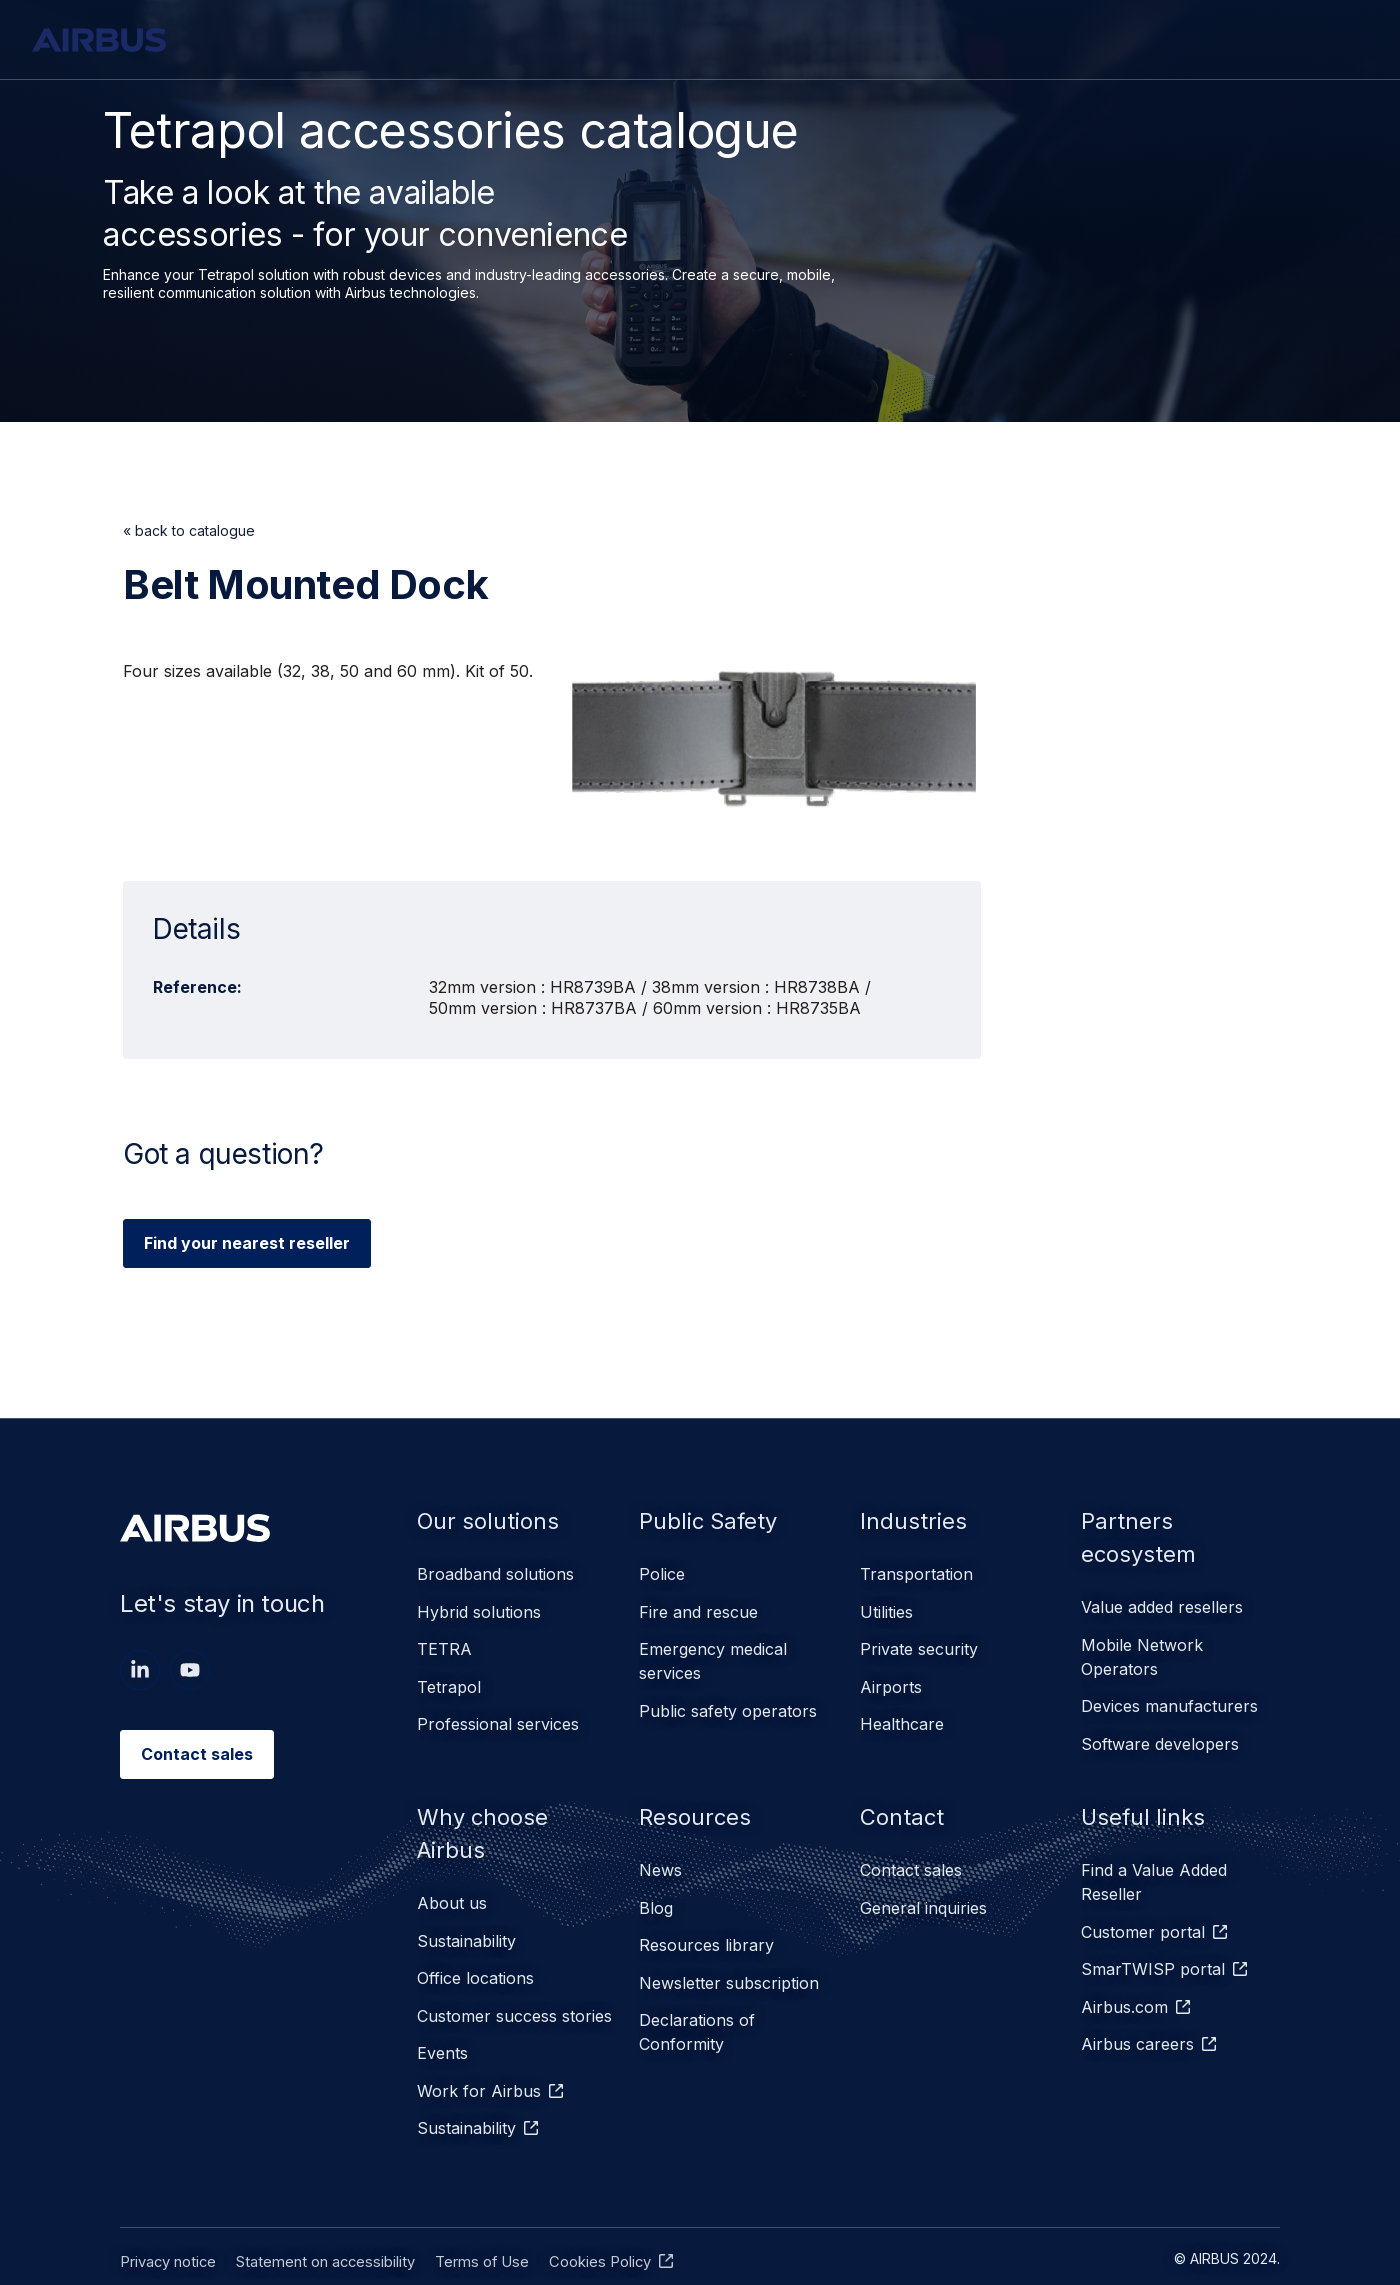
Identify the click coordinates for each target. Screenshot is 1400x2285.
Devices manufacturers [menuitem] (1169, 1699)
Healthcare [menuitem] (902, 1703)
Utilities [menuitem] (886, 1607)
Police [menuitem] (662, 1575)
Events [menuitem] (442, 2019)
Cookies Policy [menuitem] (583, 2210)
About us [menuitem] (452, 1891)
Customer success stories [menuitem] (514, 1987)
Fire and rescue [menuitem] (698, 1607)
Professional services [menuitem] (498, 1703)
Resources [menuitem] (699, 1800)
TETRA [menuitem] (444, 1639)
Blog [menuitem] (656, 1887)
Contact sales (197, 1754)
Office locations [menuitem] (475, 1955)
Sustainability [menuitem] (466, 1923)
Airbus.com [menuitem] (1124, 1975)
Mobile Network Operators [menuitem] (1142, 1655)
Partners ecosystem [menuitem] (1144, 1538)
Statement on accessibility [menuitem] (319, 2210)
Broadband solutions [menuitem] (495, 1575)
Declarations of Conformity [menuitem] (697, 1995)
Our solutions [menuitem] (492, 1520)
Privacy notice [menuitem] (167, 2210)
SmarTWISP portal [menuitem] (1153, 1943)
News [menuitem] (660, 1855)
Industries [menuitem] (916, 1520)
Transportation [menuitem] (916, 1575)
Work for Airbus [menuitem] (479, 2051)
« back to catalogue (189, 530)
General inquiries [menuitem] (923, 1887)
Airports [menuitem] (891, 1671)
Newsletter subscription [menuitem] (729, 1951)
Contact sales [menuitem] (911, 1855)
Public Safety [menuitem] (714, 1520)
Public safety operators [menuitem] (728, 1695)
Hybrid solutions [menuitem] (479, 1607)
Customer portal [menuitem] (1143, 1911)
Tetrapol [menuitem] (449, 1671)
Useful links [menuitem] (1147, 1800)
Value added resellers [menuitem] (1162, 1611)
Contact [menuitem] (905, 1800)
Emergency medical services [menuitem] (713, 1651)
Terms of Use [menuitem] (469, 2210)
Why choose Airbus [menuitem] (487, 1818)
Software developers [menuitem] (1160, 1731)
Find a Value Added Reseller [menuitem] (1154, 1867)
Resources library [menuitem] (706, 1919)
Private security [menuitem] (919, 1639)
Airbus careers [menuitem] (1137, 2007)
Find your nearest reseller (247, 1243)
